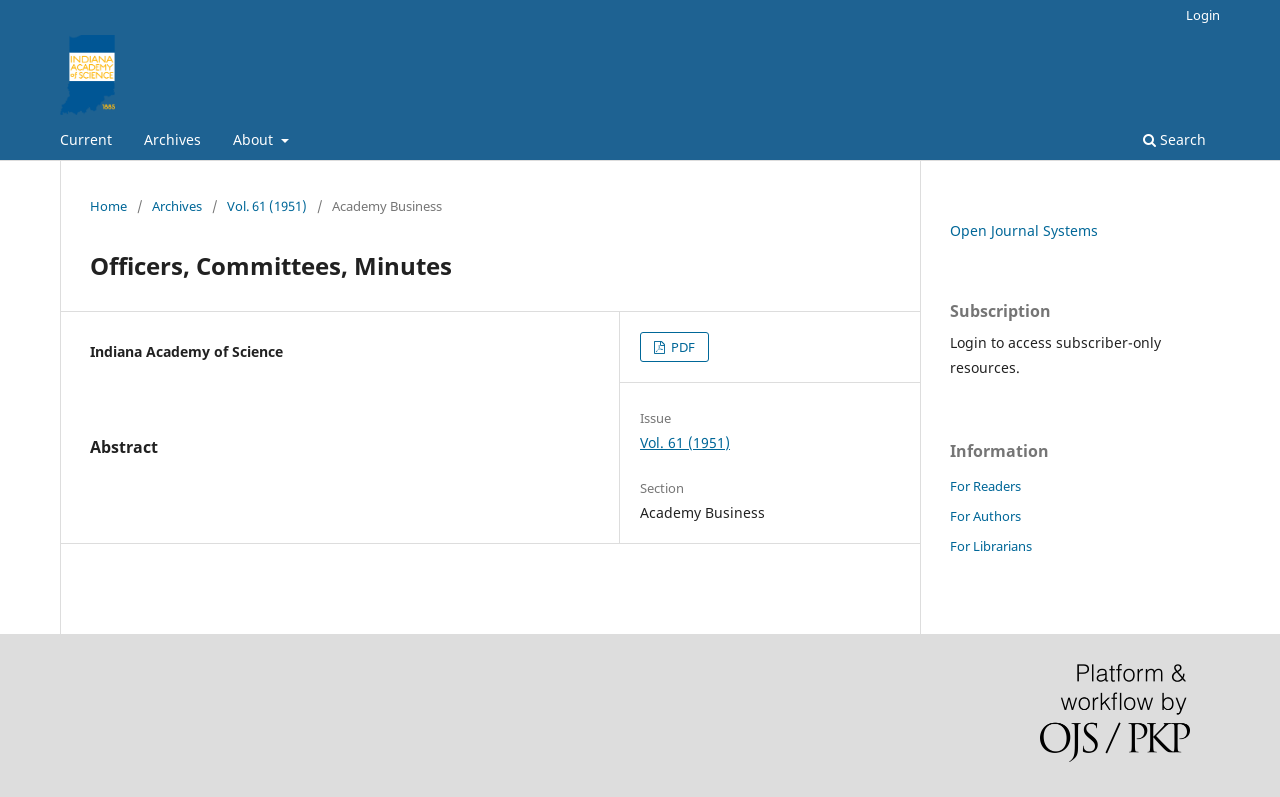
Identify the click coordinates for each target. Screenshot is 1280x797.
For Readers (985, 486)
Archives (172, 139)
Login (1203, 15)
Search (1174, 139)
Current (86, 139)
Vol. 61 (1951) (267, 206)
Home (108, 206)
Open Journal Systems (1024, 230)
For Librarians (991, 546)
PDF (681, 347)
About (255, 139)
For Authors (985, 516)
